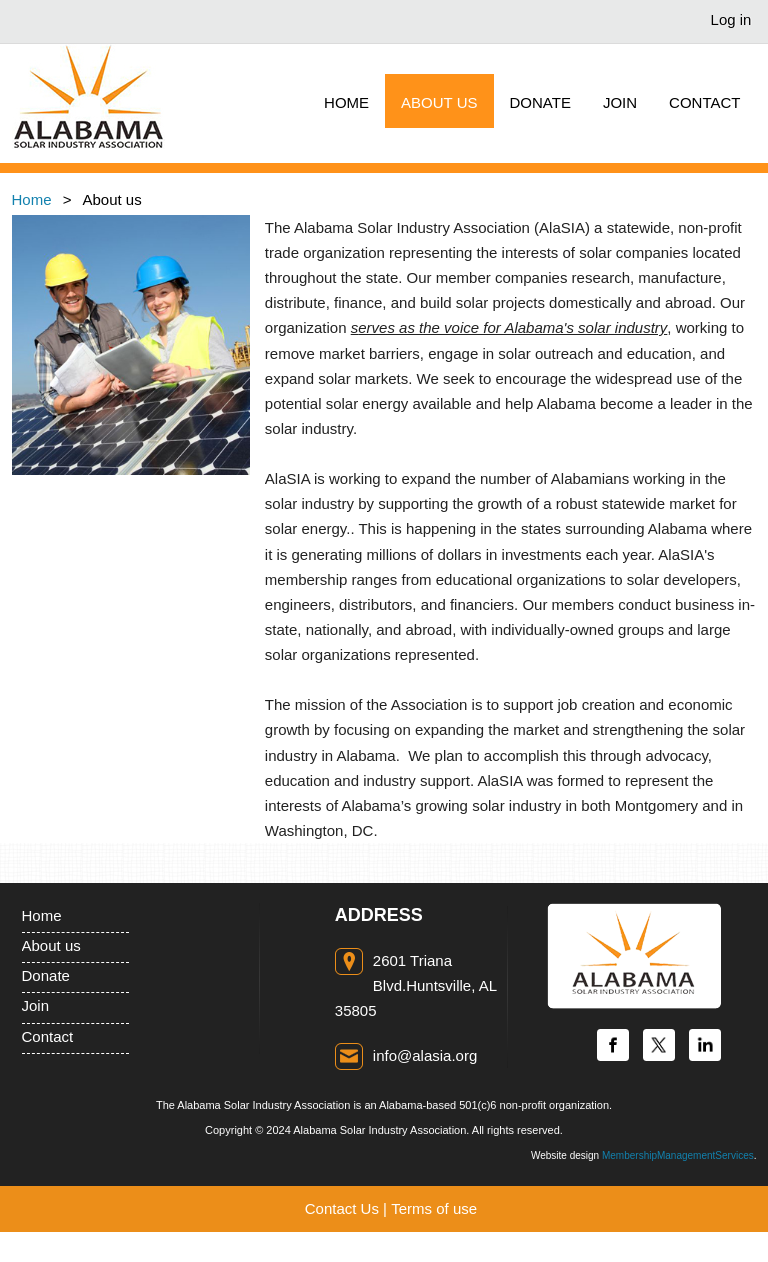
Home (32, 199)
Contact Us (342, 1208)
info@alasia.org (425, 1055)
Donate (46, 975)
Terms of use (434, 1208)
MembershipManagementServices (678, 1155)
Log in (731, 19)
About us (51, 945)
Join (36, 1005)
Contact (48, 1036)
